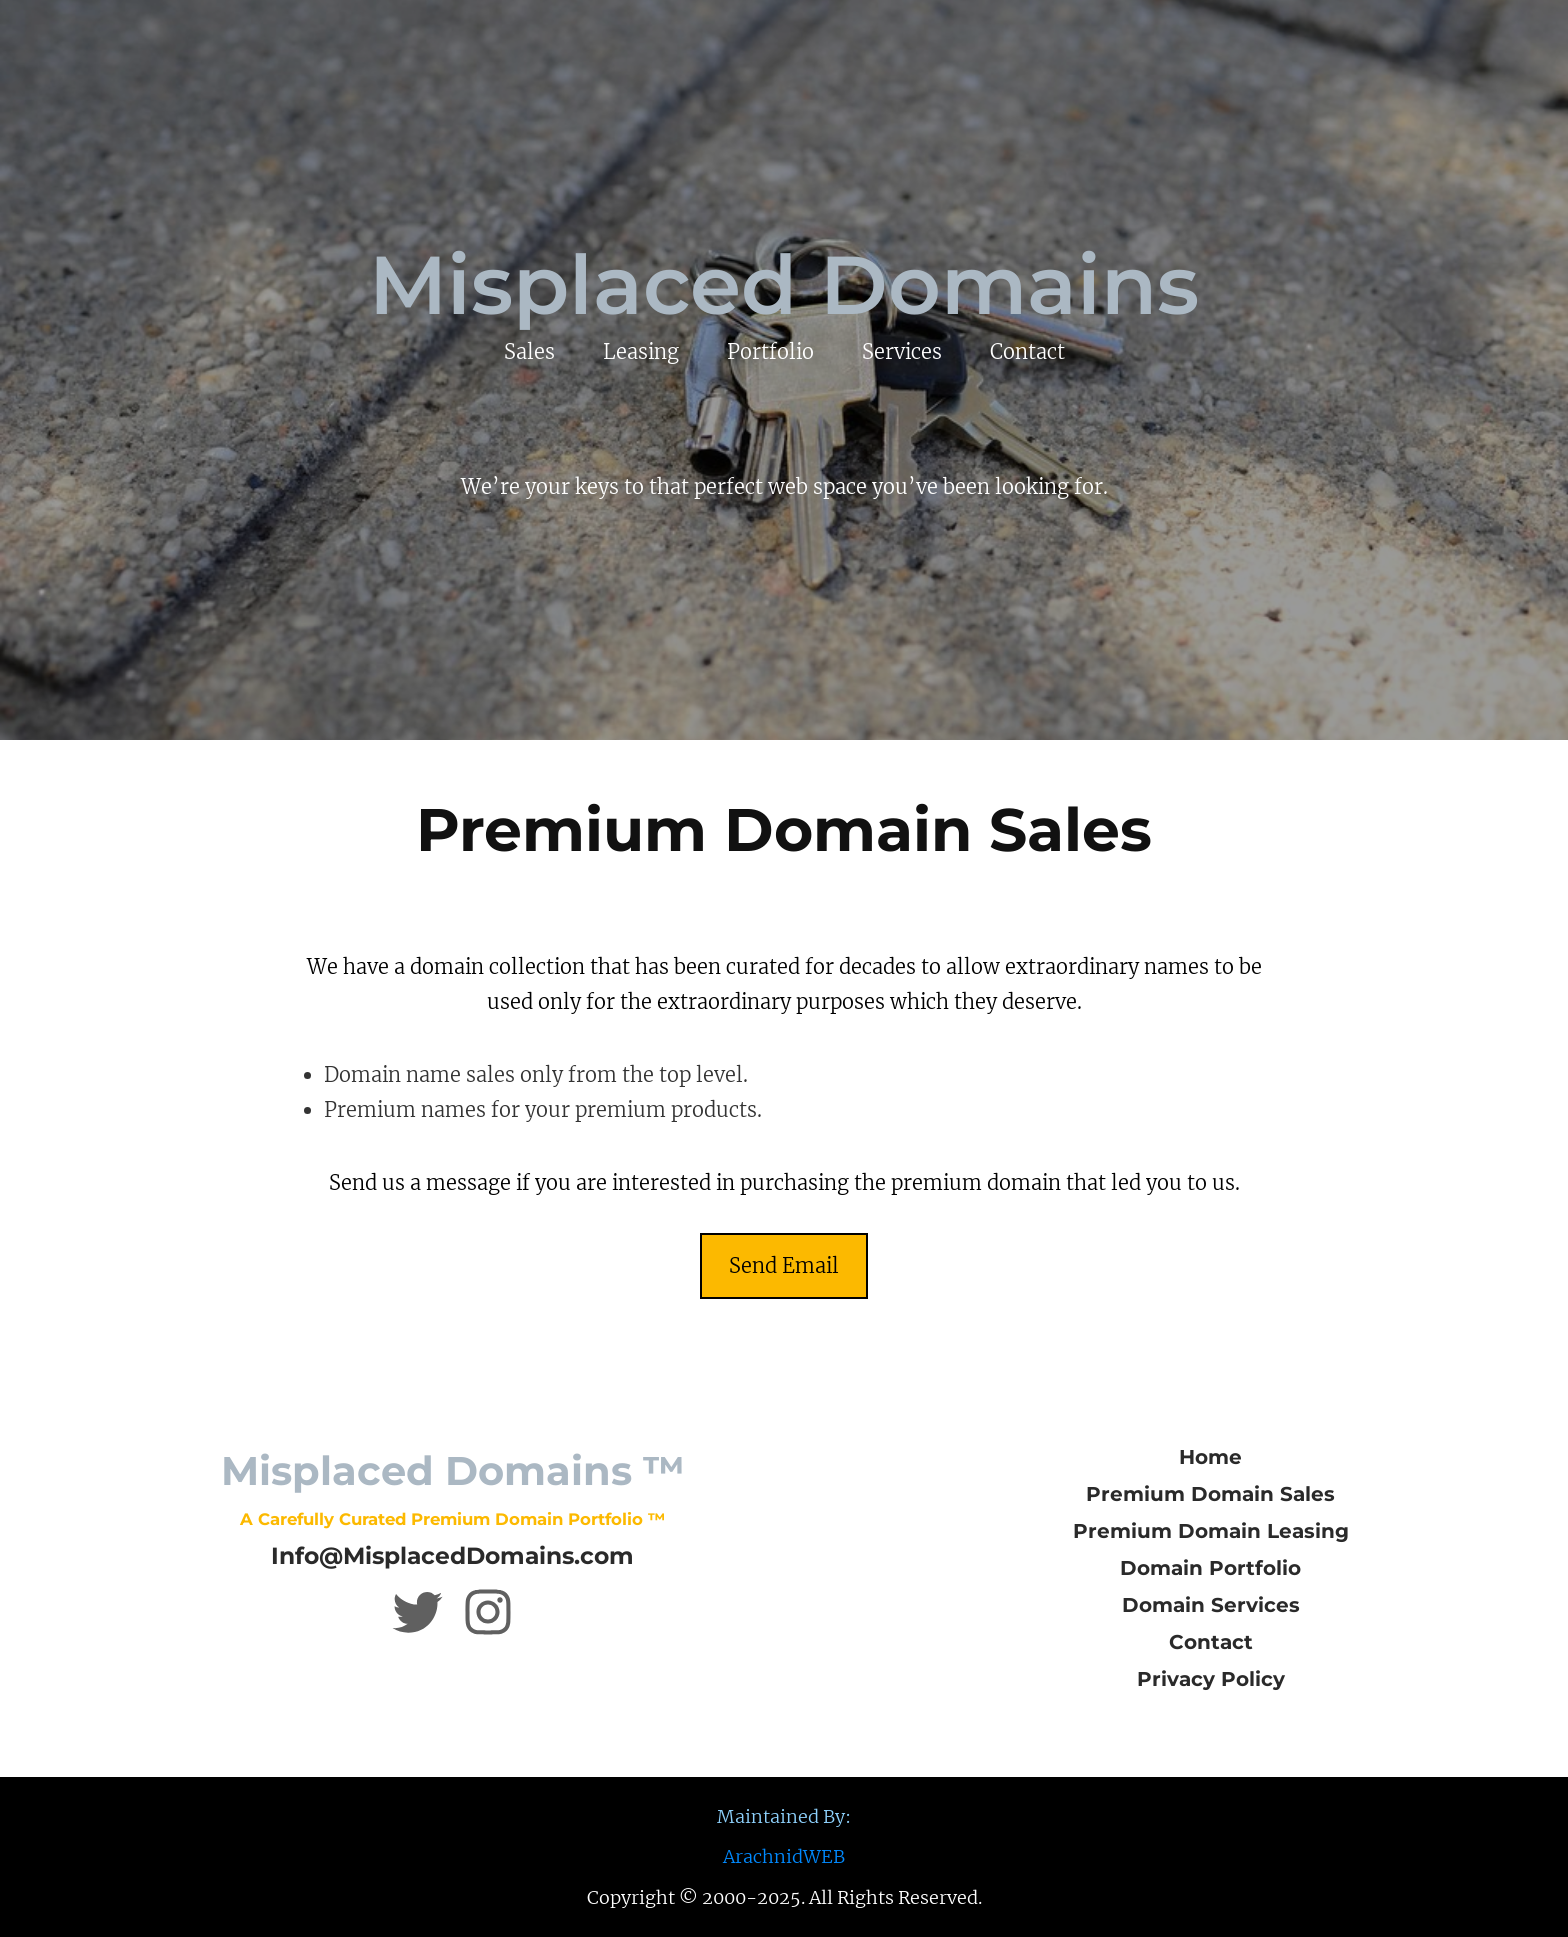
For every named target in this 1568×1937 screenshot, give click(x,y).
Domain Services (1211, 1605)
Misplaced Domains (784, 285)
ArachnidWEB (784, 1856)
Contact (1211, 1642)
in (474, 966)
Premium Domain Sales (1210, 1494)
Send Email (784, 1265)
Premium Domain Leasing (1211, 1531)
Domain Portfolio (1210, 1568)
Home (1210, 1457)
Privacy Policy (1211, 1679)
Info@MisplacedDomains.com (452, 1555)
